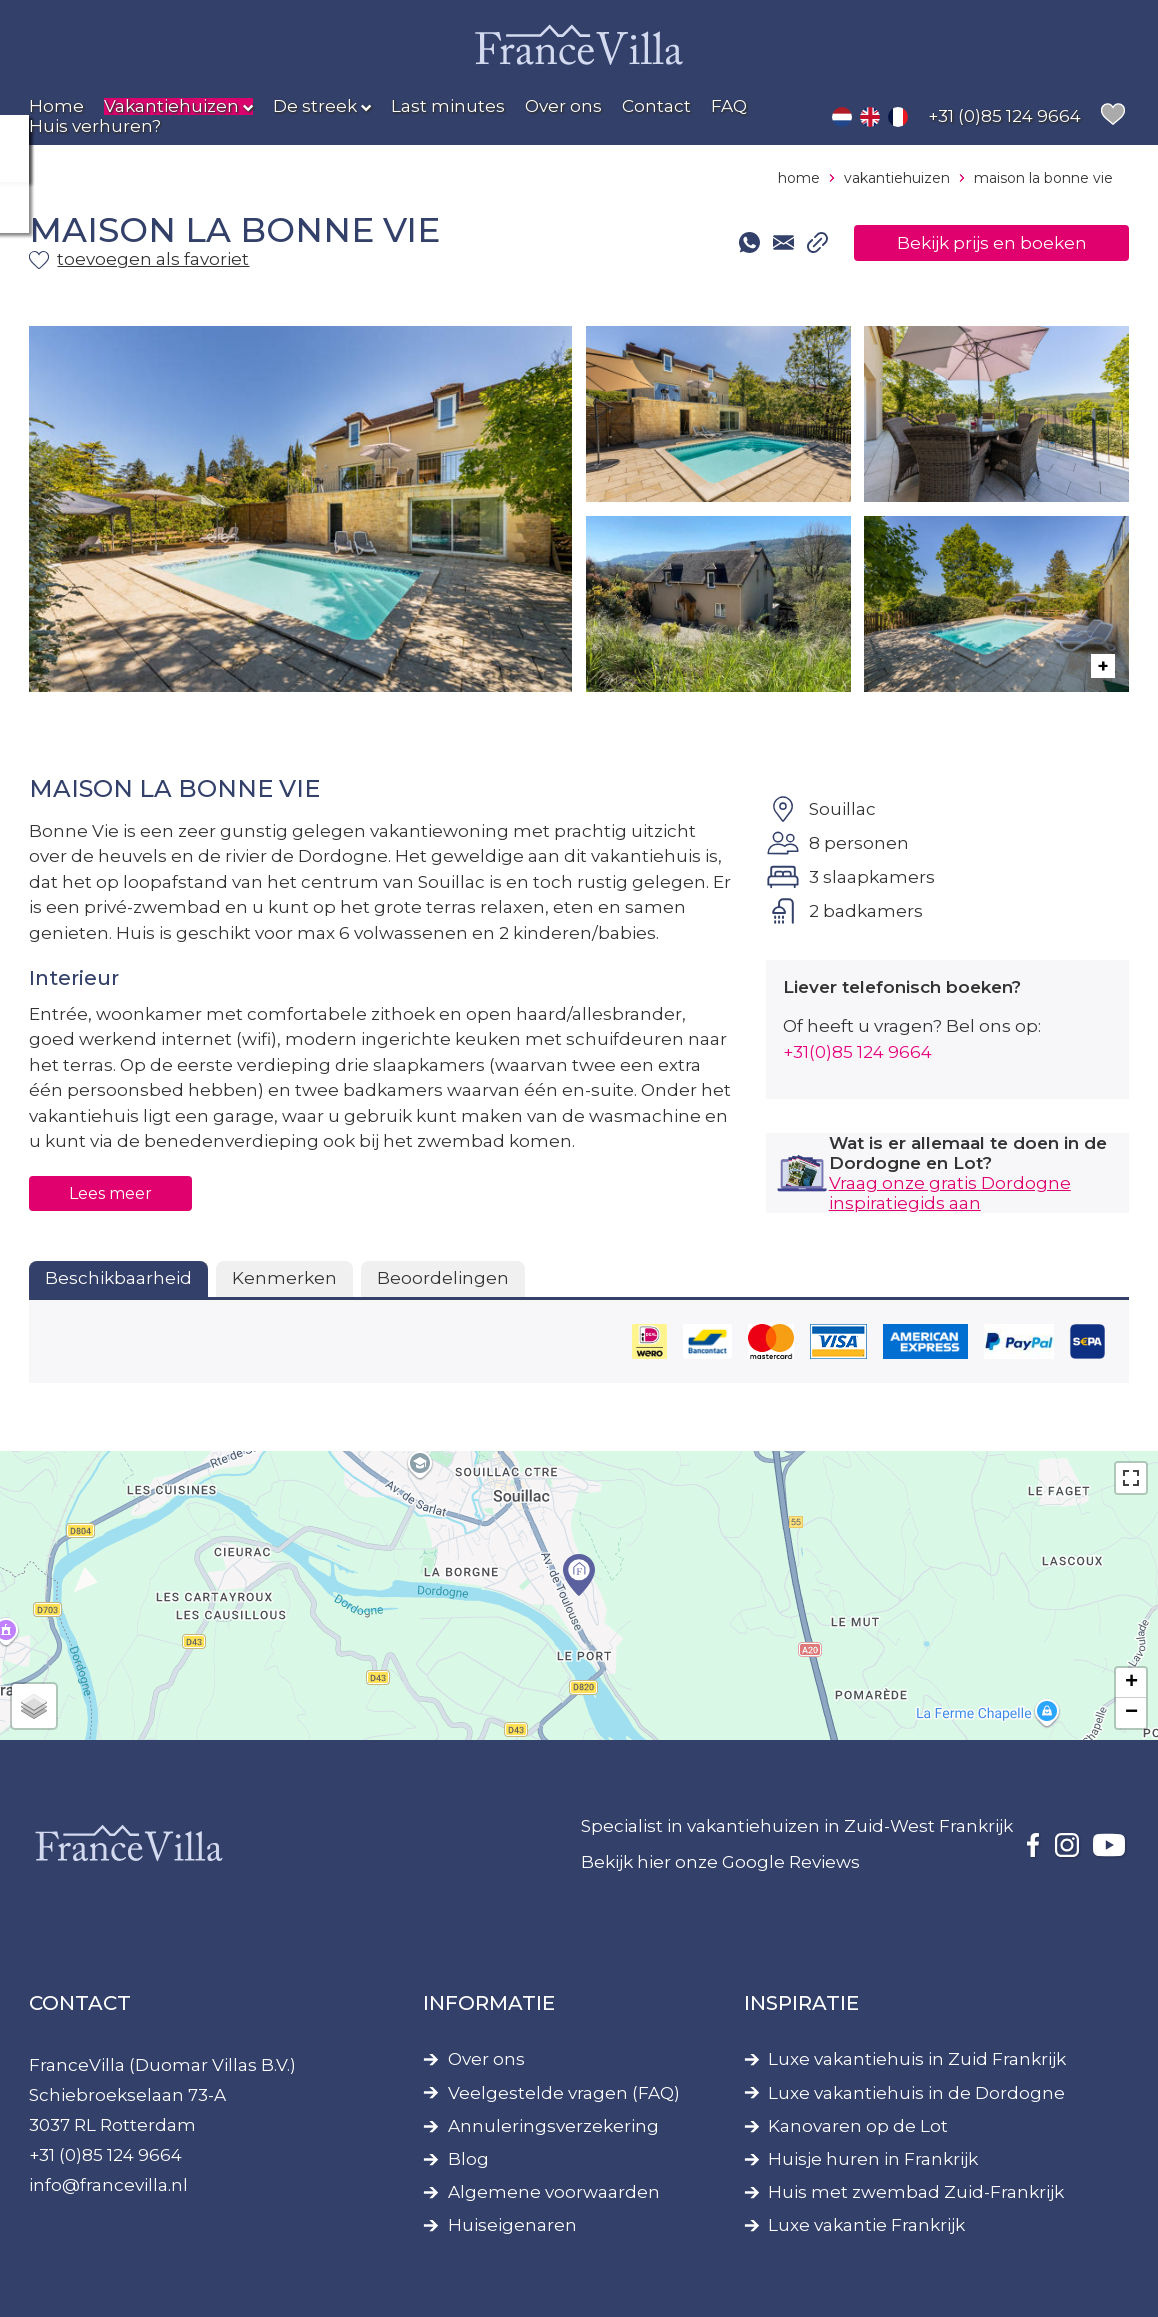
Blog (468, 2159)
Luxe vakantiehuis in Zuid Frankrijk (917, 2059)
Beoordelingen (443, 1278)
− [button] (1131, 1713)
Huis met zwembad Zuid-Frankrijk (916, 2192)
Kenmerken (284, 1278)
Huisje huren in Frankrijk (873, 2159)
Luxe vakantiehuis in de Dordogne (916, 2093)
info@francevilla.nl (108, 2185)
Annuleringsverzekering (553, 2126)
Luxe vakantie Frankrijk (866, 2225)
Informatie (489, 2003)
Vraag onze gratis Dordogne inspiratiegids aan (950, 1193)
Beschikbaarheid (118, 1278)
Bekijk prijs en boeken (992, 243)
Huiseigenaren (512, 2225)
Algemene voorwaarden (554, 2192)
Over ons (486, 2059)
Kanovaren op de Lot (858, 2126)
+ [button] (1131, 1683)
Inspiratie (801, 2003)
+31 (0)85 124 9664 (105, 2155)
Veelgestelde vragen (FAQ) (564, 2093)
